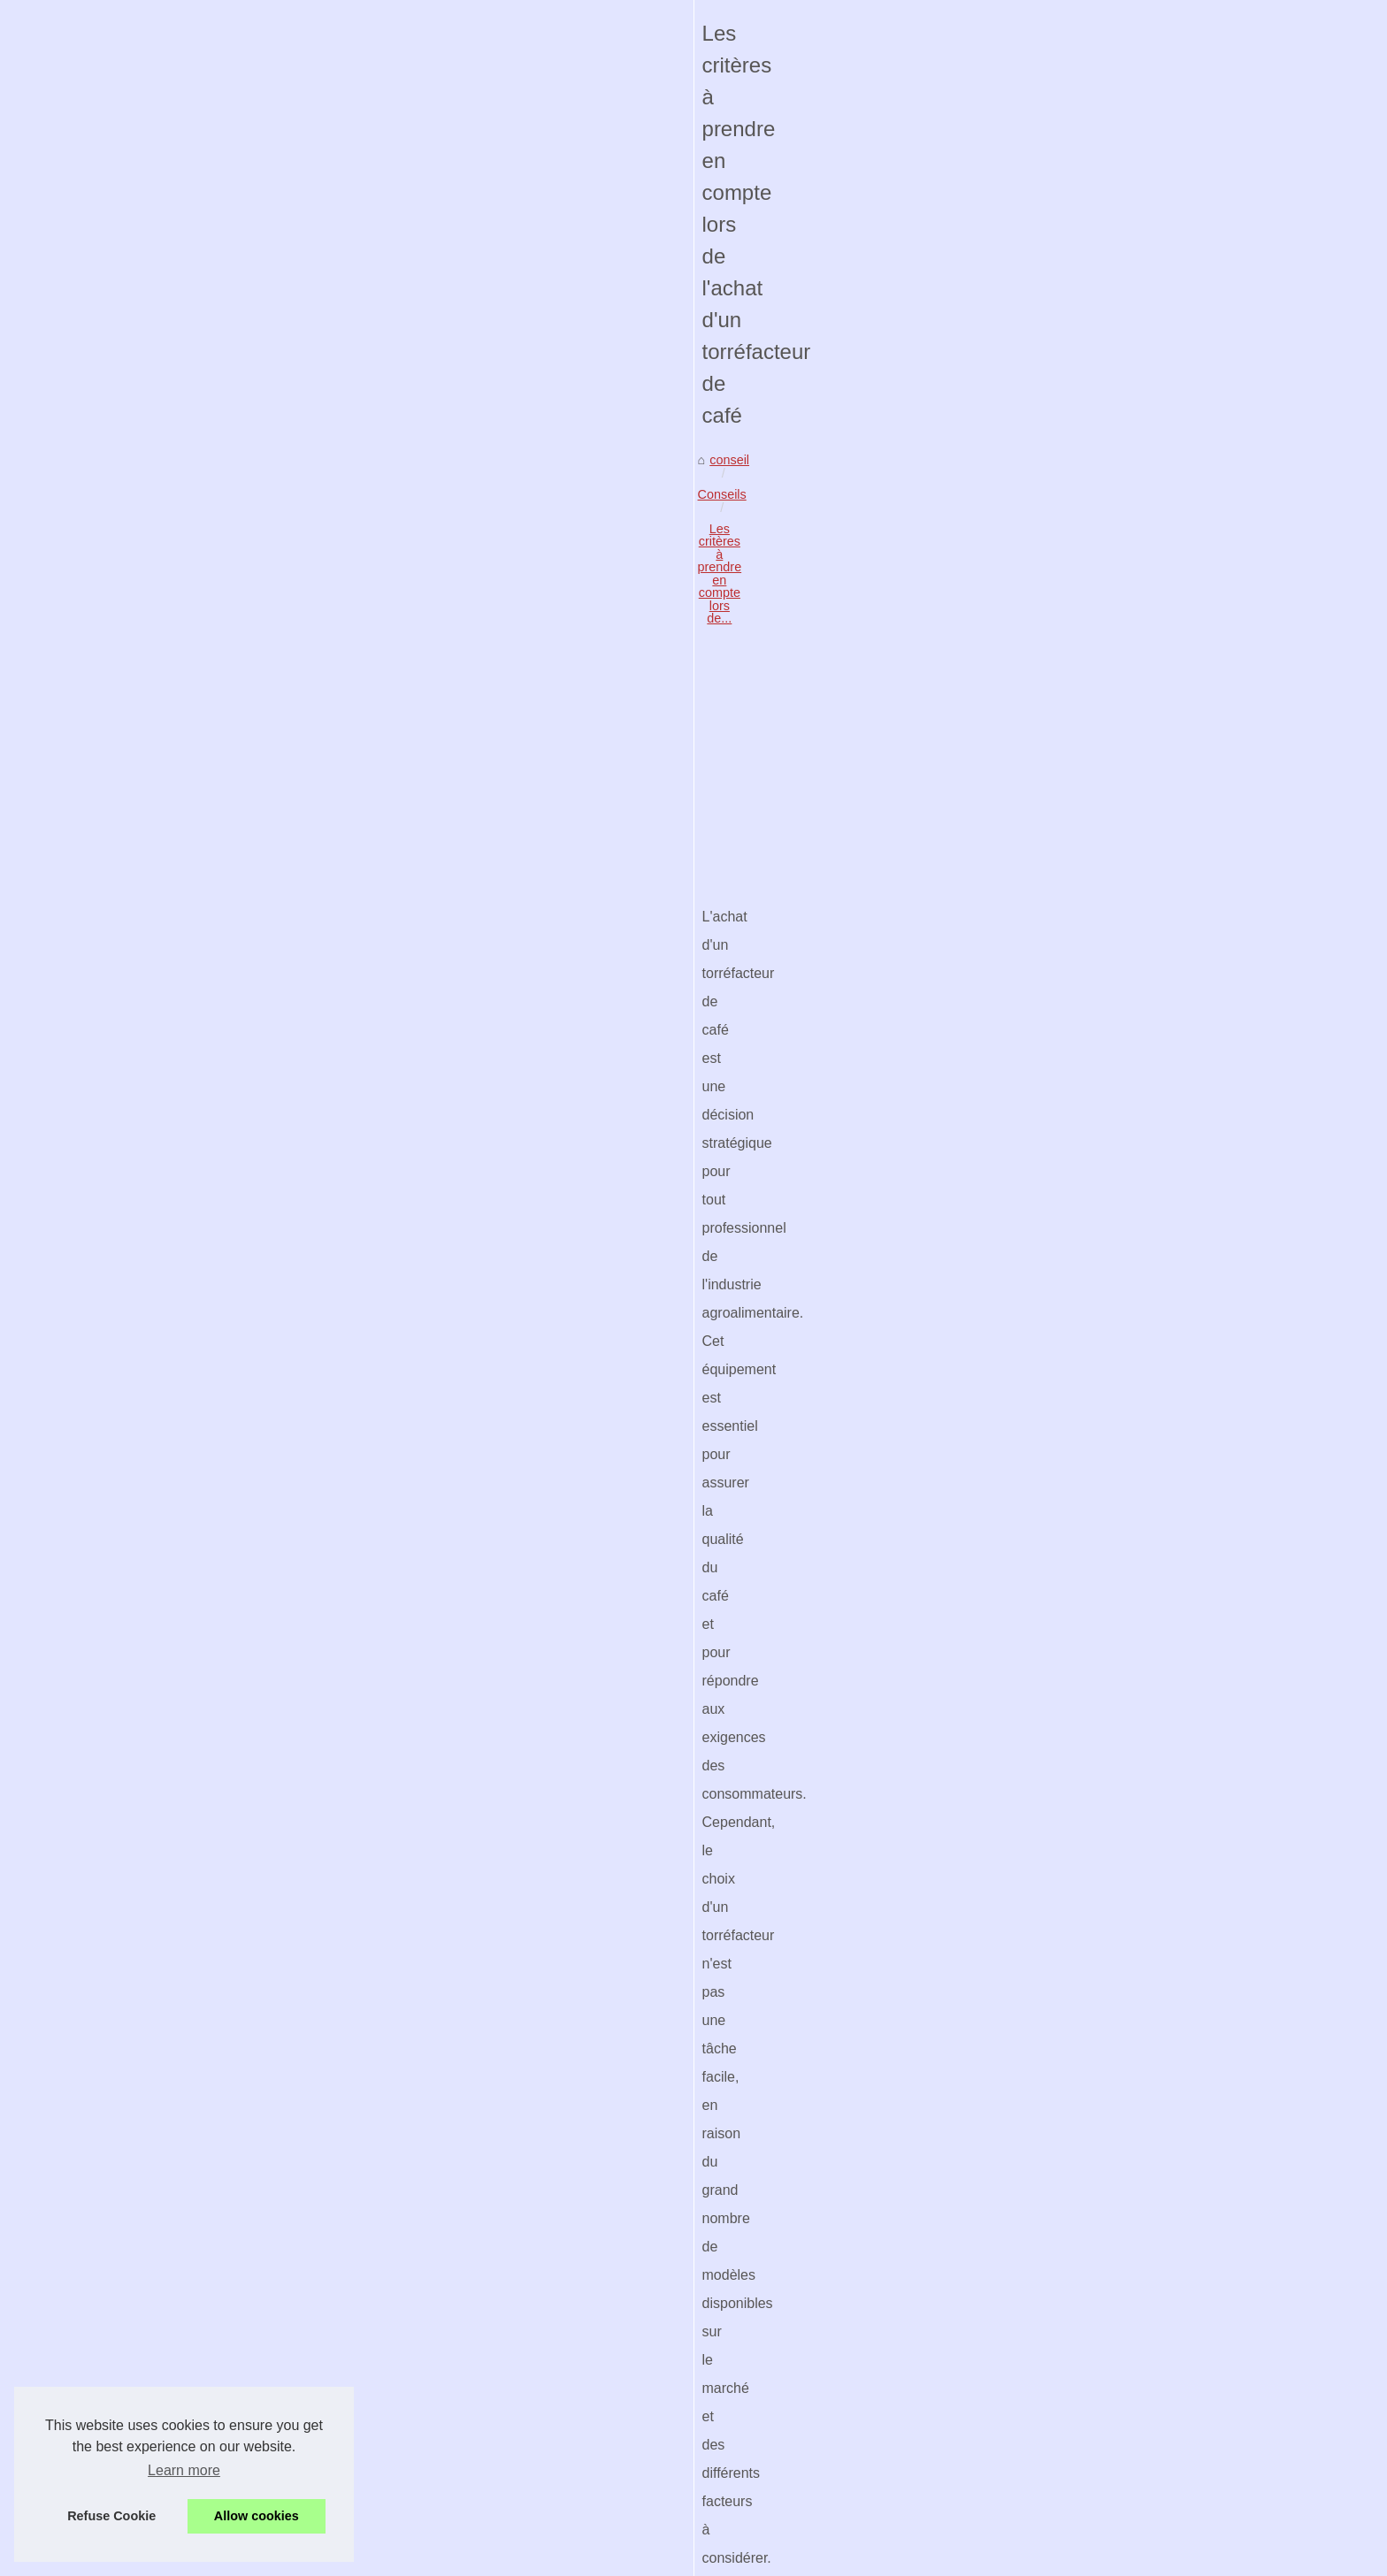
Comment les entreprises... (1057, 1418)
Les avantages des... (1040, 1892)
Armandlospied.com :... (1046, 706)
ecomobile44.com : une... (1052, 784)
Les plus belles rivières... (1051, 1696)
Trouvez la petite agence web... (1069, 1774)
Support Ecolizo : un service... (1065, 1340)
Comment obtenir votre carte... (1067, 902)
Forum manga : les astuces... (1063, 1735)
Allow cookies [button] (256, 2516)
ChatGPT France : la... (1044, 1379)
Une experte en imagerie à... (1061, 624)
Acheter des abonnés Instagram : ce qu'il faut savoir (428, 2379)
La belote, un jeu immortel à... (1065, 1814)
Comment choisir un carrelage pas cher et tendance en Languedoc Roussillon (501, 2471)
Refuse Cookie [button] (111, 2516)
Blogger (547, 2557)
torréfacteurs (841, 1222)
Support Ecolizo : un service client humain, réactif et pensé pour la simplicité (496, 2215)
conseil (199, 679)
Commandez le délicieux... (1055, 1180)
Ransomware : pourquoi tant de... (1075, 1656)
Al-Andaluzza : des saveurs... (1063, 1219)
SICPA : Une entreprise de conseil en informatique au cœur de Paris (474, 2502)
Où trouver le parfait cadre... (1060, 1101)
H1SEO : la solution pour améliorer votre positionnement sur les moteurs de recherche (799, 2119)
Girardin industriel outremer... (1063, 863)
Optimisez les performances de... (1074, 941)
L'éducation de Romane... (1053, 1496)
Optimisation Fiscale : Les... (1059, 1457)
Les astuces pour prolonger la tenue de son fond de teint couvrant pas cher (322, 2119)
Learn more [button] (184, 2470)
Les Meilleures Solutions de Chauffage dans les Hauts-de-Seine (462, 2410)
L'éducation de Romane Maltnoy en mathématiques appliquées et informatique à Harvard (533, 2349)
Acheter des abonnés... (1046, 1536)
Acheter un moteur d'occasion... (1070, 823)
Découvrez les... (1026, 1022)
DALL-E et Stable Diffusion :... (1065, 1062)
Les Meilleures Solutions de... (1064, 1575)
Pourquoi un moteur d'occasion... (1074, 745)
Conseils (259, 679)
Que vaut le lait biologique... (1059, 1853)
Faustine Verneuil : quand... (1058, 1141)
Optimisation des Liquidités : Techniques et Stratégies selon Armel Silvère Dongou (513, 2441)
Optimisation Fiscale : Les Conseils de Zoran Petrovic (433, 2319)
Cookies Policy (427, 2557)
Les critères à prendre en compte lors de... (419, 679)
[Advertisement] (561, 823)
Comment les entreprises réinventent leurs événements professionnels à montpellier (519, 2288)
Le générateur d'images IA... (1060, 1258)
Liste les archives (1029, 559)
